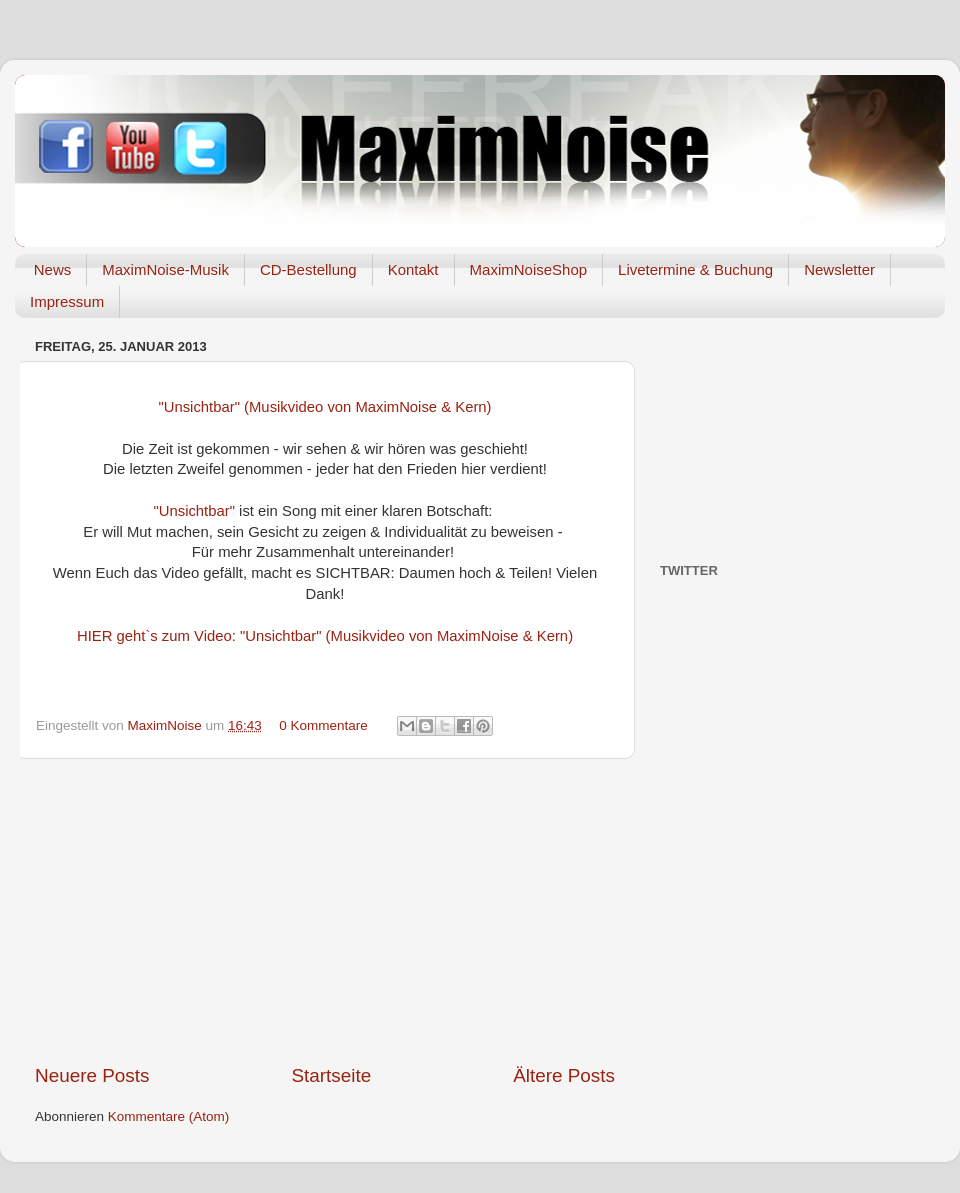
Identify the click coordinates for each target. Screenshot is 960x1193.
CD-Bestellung (308, 269)
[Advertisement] (325, 911)
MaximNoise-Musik (165, 269)
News (53, 269)
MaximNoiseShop (529, 269)
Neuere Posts (92, 1075)
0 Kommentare (323, 725)
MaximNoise (167, 725)
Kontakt (413, 269)
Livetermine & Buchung (695, 269)
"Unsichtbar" (194, 511)
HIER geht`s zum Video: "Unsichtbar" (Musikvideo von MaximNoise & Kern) (325, 636)
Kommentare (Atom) (169, 1116)
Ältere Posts (564, 1075)
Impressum (67, 301)
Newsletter (839, 269)
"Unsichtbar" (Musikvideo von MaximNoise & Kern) (324, 407)
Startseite (331, 1075)
